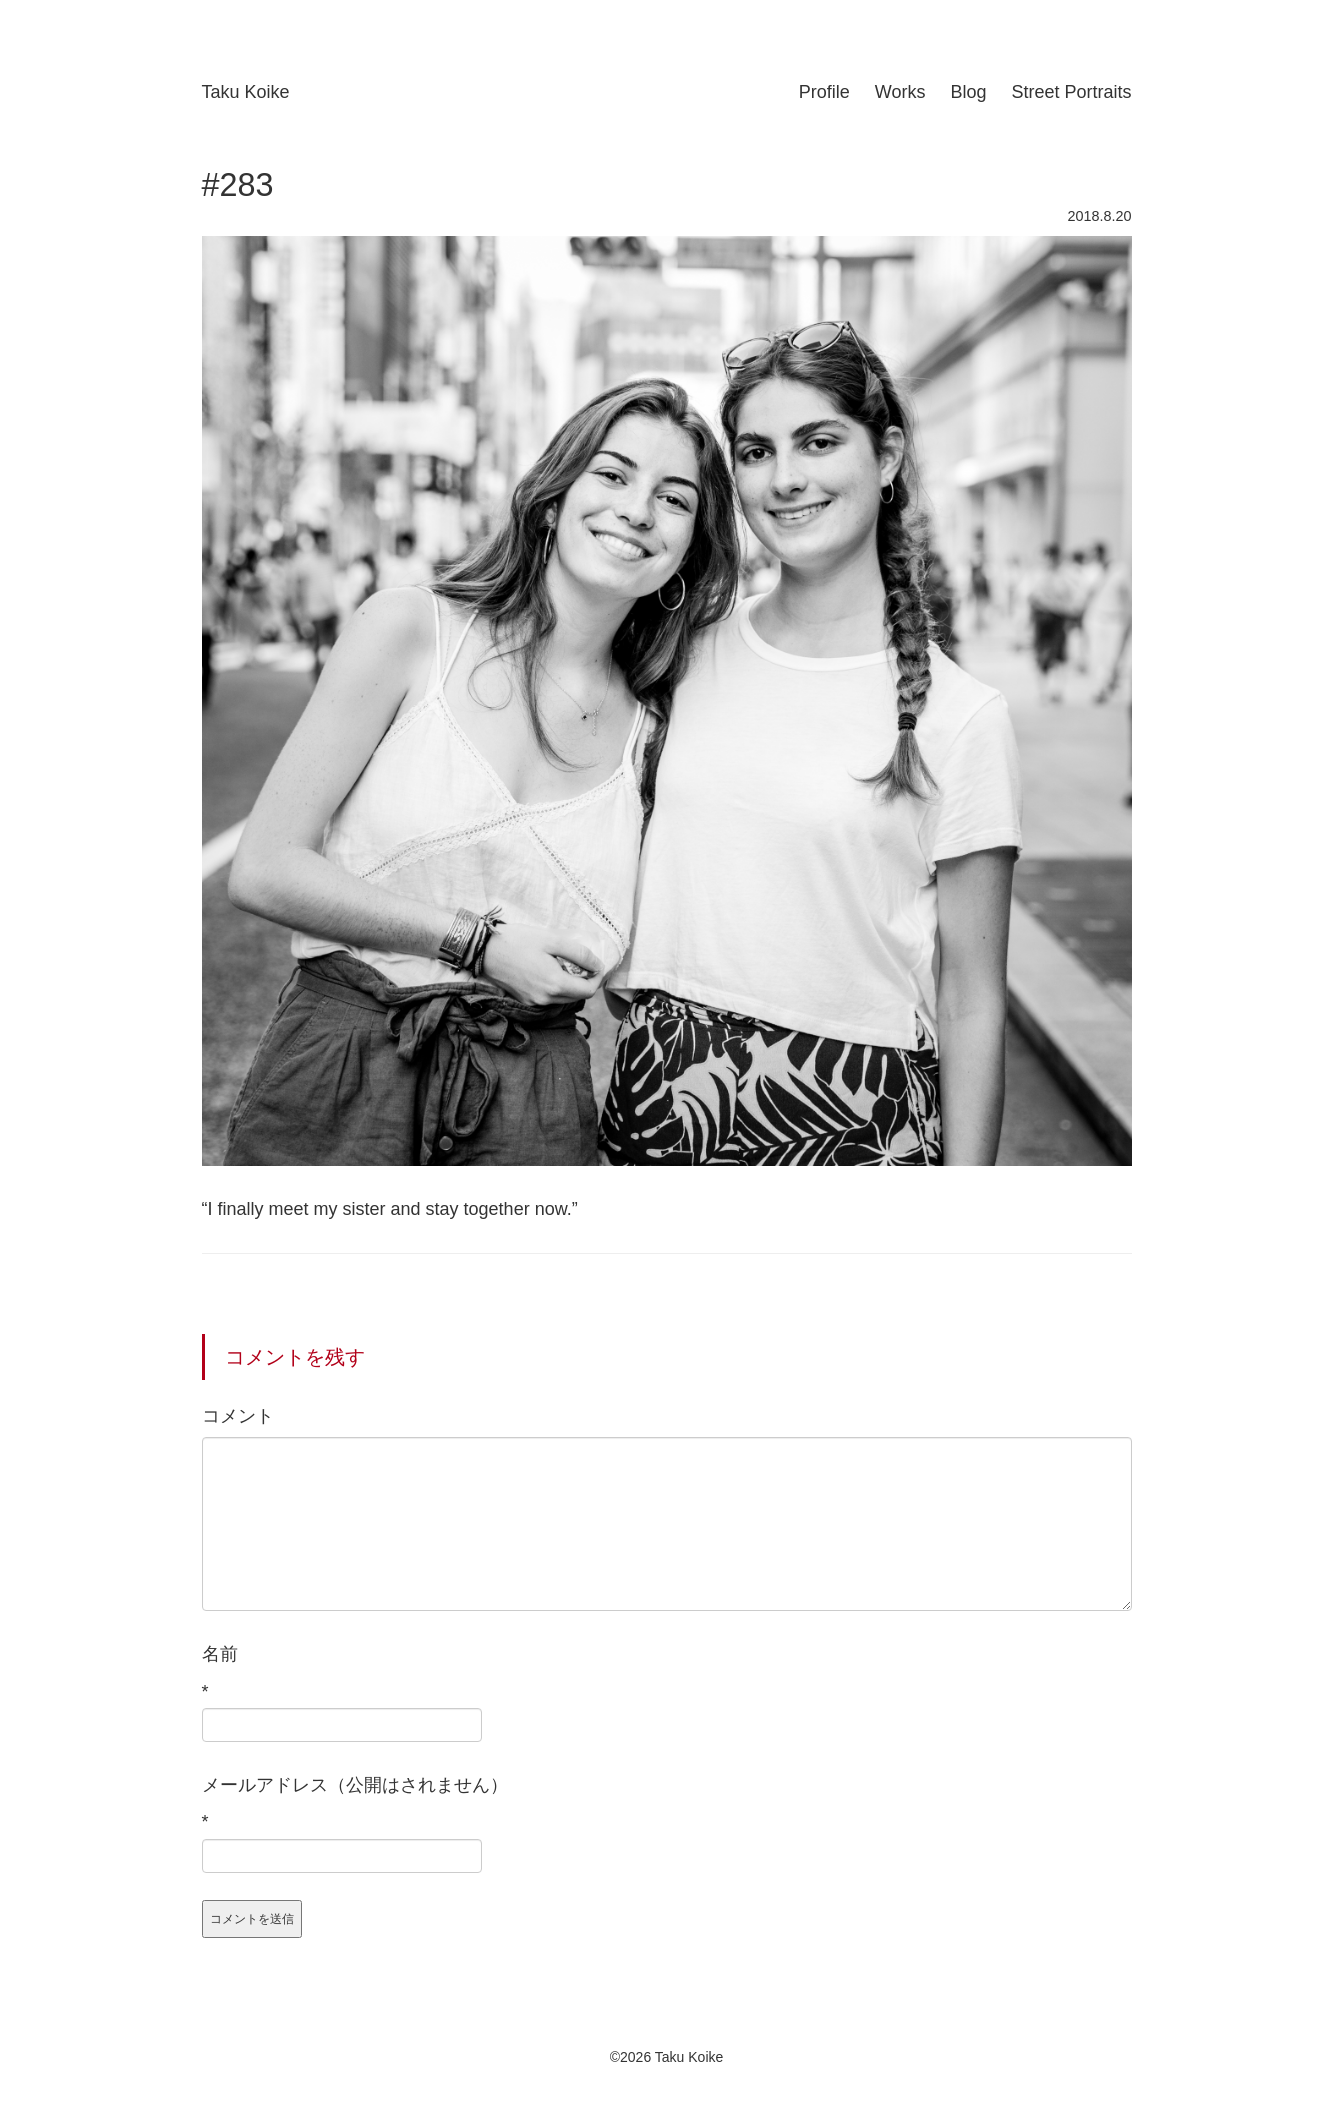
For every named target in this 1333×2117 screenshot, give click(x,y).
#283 (238, 185)
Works (900, 92)
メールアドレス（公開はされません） (355, 1785)
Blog (968, 92)
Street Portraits (1071, 92)
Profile (824, 92)
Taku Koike (246, 92)
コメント (238, 1416)
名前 (220, 1654)
